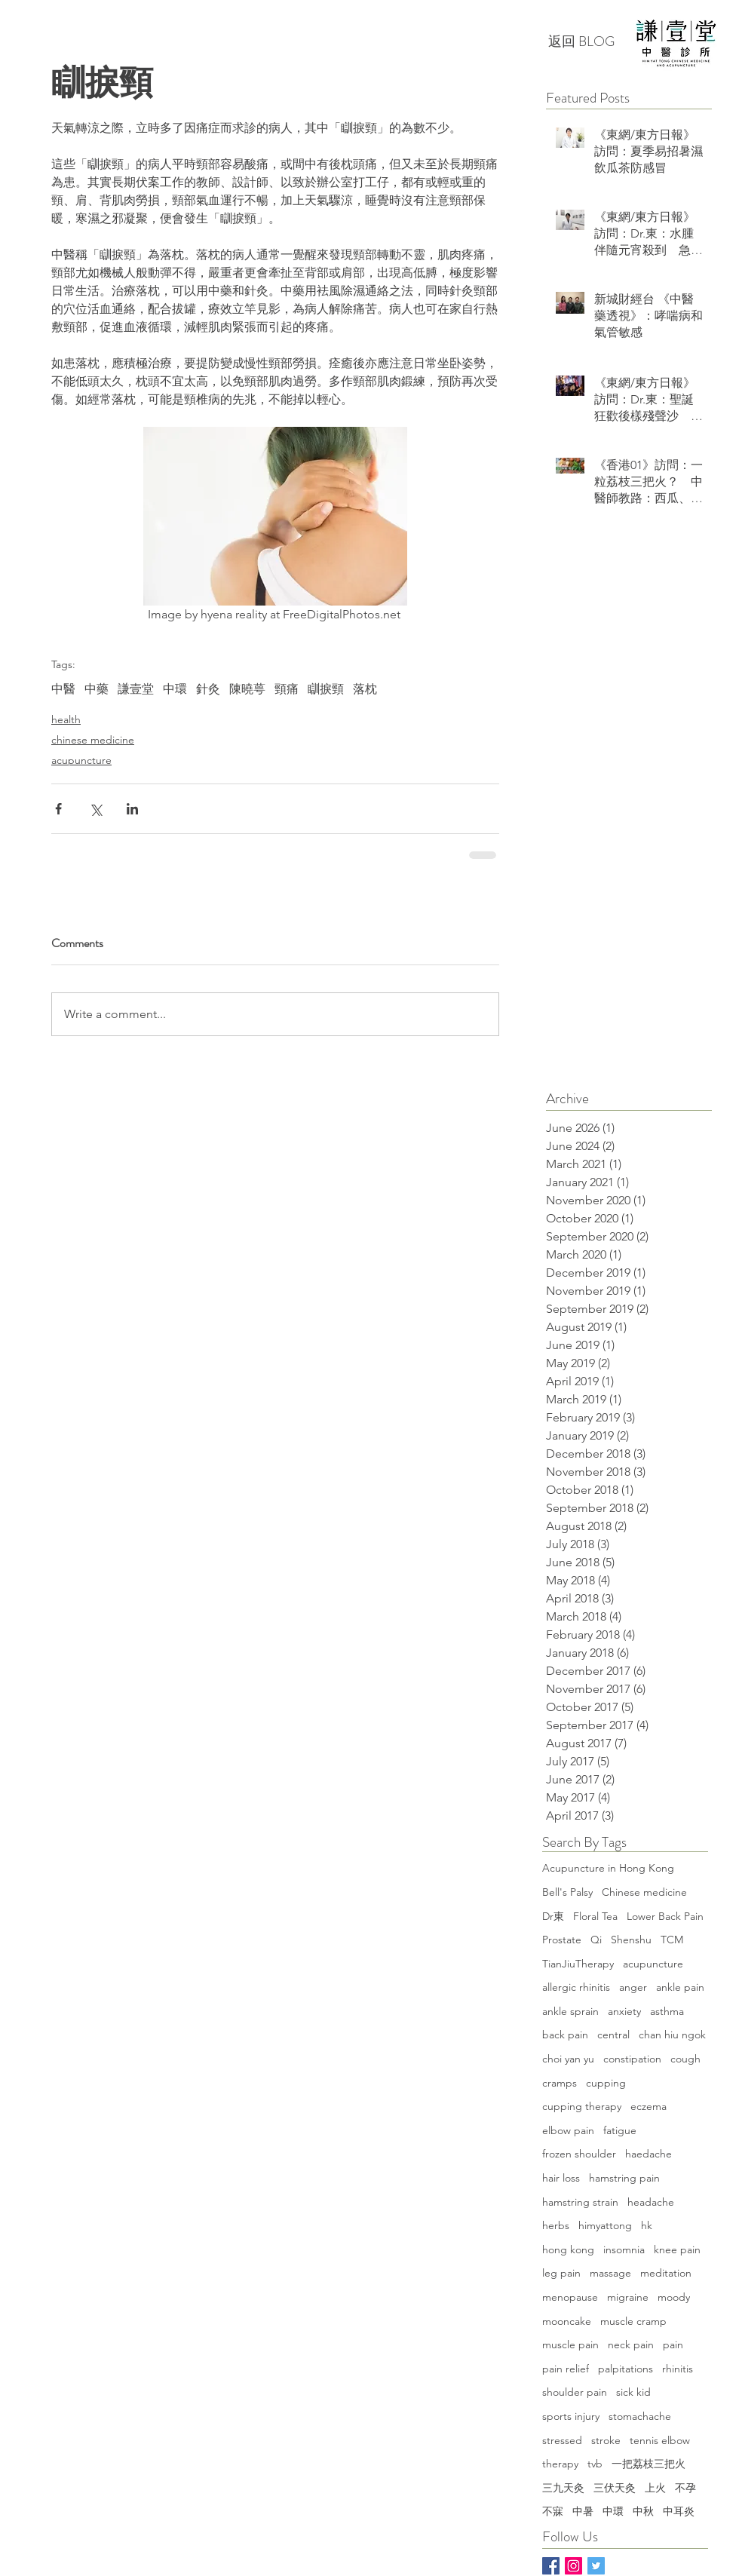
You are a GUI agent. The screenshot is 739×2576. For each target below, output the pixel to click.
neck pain (631, 2344)
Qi (596, 1939)
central (613, 2034)
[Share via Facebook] (58, 809)
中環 (175, 689)
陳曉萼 (247, 689)
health (66, 719)
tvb (595, 2463)
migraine (628, 2297)
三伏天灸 (614, 2488)
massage (610, 2273)
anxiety (624, 2011)
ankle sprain (570, 2011)
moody (674, 2297)
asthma (667, 2011)
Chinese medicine (644, 1892)
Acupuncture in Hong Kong (608, 1868)
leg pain (561, 2273)
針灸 (208, 689)
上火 (655, 2488)
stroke (606, 2440)
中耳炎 (679, 2511)
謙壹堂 (136, 689)
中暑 (582, 2511)
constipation (632, 2058)
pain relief (565, 2368)
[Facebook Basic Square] (551, 2565)
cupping (606, 2083)
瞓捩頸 (326, 689)
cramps (559, 2083)
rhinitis (677, 2368)
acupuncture (81, 760)
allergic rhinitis (576, 1987)
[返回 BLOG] (581, 42)
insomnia (624, 2249)
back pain (565, 2034)
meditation (665, 2273)
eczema (648, 2106)
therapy (560, 2463)
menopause (570, 2297)
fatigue (619, 2130)
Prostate (561, 1939)
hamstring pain (624, 2178)
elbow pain (568, 2130)
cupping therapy (581, 2106)
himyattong (605, 2225)
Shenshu (631, 1939)
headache (650, 2202)
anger (633, 1987)
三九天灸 (563, 2488)
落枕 (365, 689)
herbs (555, 2225)
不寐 (552, 2511)
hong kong (568, 2249)
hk (646, 2225)
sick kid (633, 2392)
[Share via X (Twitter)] (95, 809)
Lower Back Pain (665, 1916)
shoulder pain (574, 2392)
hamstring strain (580, 2202)
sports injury (570, 2416)
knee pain (677, 2249)
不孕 (685, 2488)
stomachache (640, 2416)
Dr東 (553, 1916)
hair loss (561, 2178)
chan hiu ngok (672, 2034)
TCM (672, 1939)
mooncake (566, 2321)
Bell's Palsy (567, 1892)
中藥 (96, 689)
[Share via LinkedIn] (132, 809)
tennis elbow (660, 2440)
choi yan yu (568, 2058)
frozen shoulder (579, 2153)
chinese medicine (92, 740)
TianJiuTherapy (578, 1963)
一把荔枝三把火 (648, 2463)
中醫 (63, 689)
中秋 (643, 2511)
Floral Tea (595, 1916)
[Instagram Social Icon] (573, 2565)
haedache (648, 2153)
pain (673, 2344)
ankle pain (680, 1987)
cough (685, 2058)
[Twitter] (596, 2565)
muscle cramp (633, 2321)
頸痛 (286, 689)
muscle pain (570, 2344)
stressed (562, 2440)
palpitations (625, 2368)
